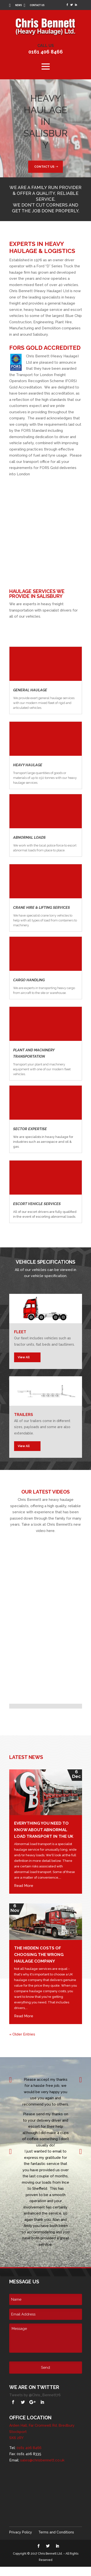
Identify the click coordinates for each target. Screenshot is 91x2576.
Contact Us (37, 5)
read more (23, 1885)
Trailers (23, 1414)
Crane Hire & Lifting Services (41, 907)
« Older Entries (22, 2034)
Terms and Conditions (56, 2532)
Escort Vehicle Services (37, 1204)
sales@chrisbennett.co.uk (42, 2460)
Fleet (20, 1332)
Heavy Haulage (27, 765)
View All (24, 1357)
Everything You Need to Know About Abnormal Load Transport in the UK (43, 1830)
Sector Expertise (30, 1129)
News (18, 5)
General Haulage (30, 690)
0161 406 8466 (45, 52)
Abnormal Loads (29, 837)
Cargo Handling (29, 980)
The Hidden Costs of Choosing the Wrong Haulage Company (39, 1955)
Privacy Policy (20, 2532)
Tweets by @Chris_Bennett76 (35, 2395)
